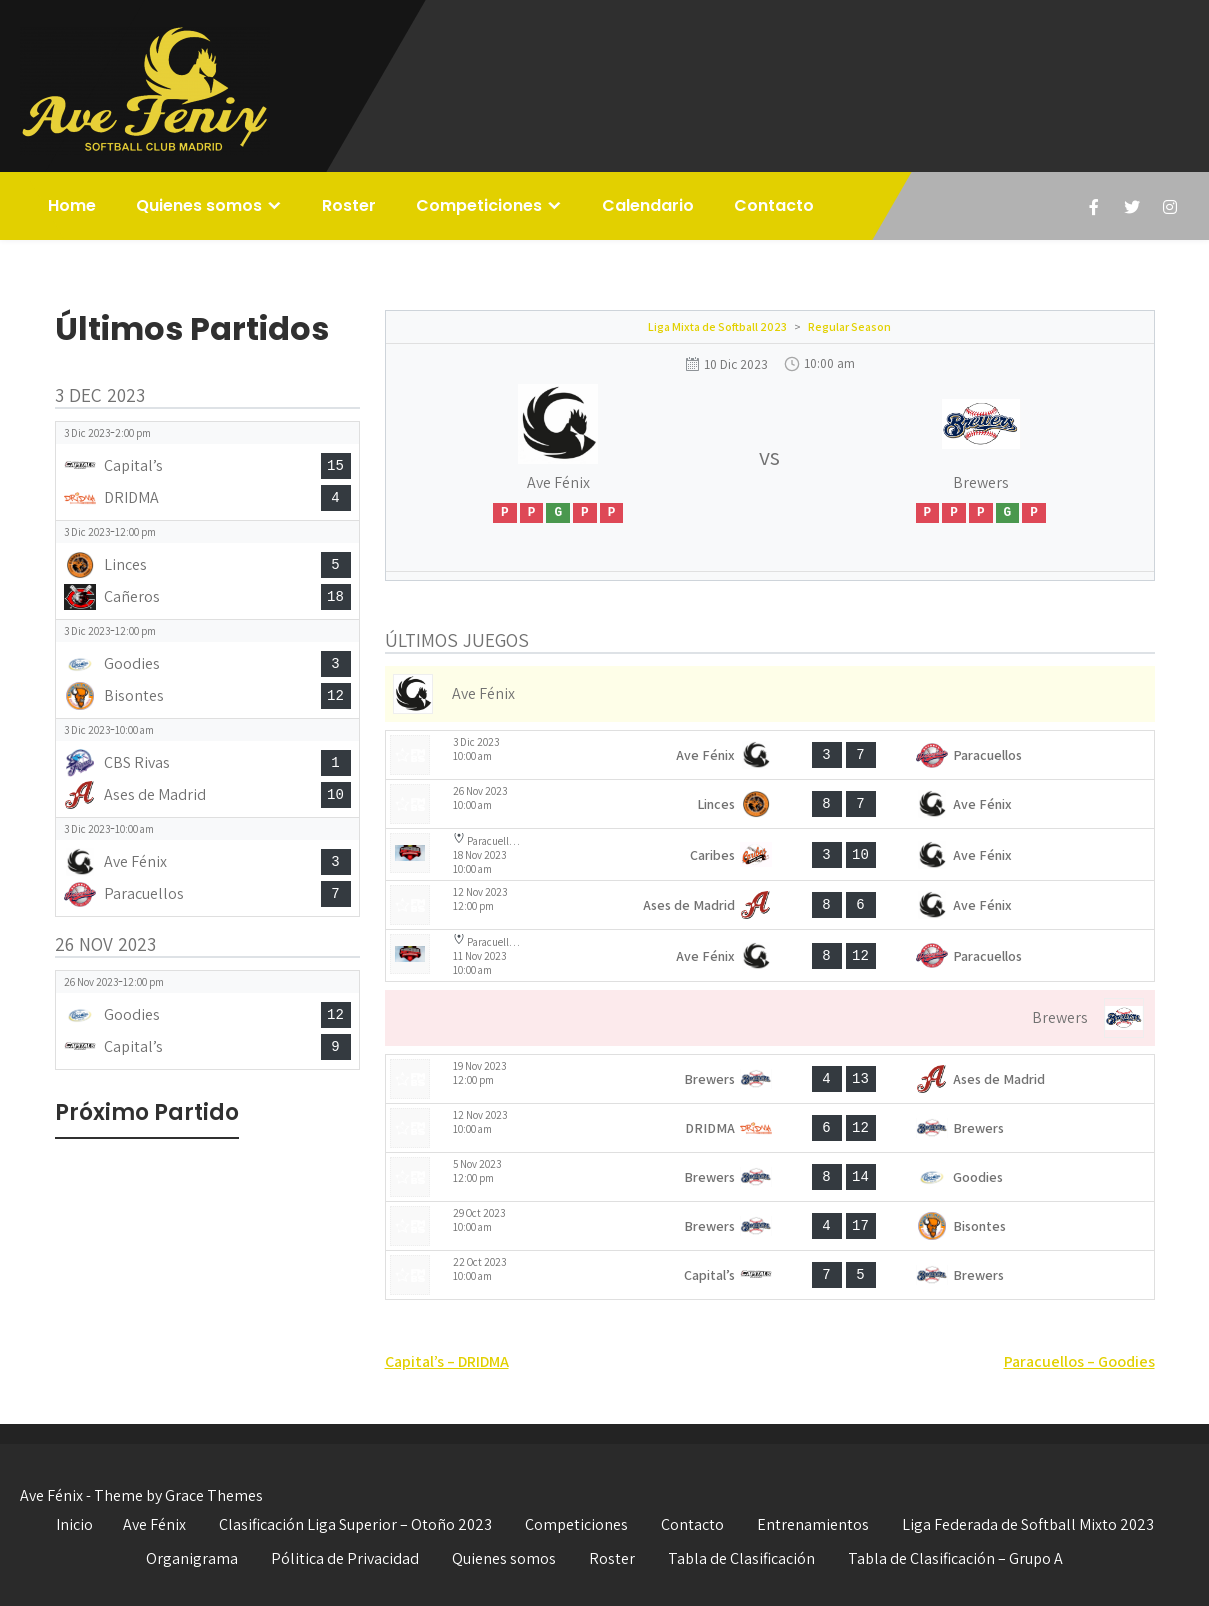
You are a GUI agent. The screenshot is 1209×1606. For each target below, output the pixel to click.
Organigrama (192, 1558)
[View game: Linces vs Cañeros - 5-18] (207, 570)
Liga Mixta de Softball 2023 (717, 326)
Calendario (648, 205)
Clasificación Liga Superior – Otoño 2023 (355, 1524)
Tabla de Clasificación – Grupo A (955, 1558)
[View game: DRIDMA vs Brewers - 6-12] (770, 1128)
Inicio (74, 1524)
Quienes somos (199, 205)
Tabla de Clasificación (741, 1558)
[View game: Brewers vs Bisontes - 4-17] (770, 1226)
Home (72, 205)
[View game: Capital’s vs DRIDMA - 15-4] (207, 471)
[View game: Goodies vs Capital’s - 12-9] (207, 1020)
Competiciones (479, 205)
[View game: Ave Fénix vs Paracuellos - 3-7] (770, 755)
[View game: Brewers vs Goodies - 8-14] (770, 1177)
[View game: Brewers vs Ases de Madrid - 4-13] (770, 1079)
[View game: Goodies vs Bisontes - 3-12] (207, 669)
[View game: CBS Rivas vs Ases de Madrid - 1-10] (207, 768)
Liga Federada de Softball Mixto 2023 (1028, 1524)
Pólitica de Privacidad (345, 1558)
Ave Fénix (154, 1524)
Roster (349, 205)
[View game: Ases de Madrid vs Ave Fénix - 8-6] (770, 905)
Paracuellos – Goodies (1079, 1361)
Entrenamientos (813, 1524)
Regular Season (849, 326)
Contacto (774, 205)
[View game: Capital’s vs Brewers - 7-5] (770, 1275)
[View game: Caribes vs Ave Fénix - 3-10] (770, 854)
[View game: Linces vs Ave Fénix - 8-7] (770, 804)
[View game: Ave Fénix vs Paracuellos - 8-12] (770, 955)
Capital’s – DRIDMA (447, 1361)
